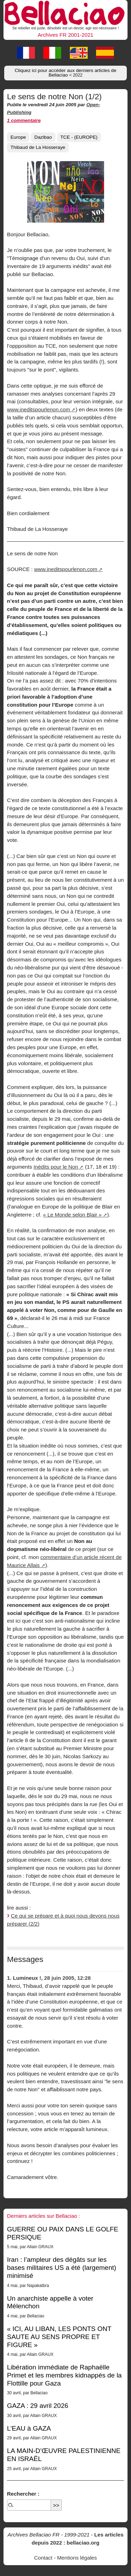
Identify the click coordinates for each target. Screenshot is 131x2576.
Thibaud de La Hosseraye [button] (37, 147)
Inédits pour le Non (56, 1167)
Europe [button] (18, 137)
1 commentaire (24, 120)
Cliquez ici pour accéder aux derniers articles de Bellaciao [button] (65, 73)
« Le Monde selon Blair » (72, 1215)
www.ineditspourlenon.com (38, 409)
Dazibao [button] (43, 137)
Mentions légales (77, 2558)
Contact (43, 2558)
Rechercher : (23, 2494)
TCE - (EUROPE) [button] (78, 137)
